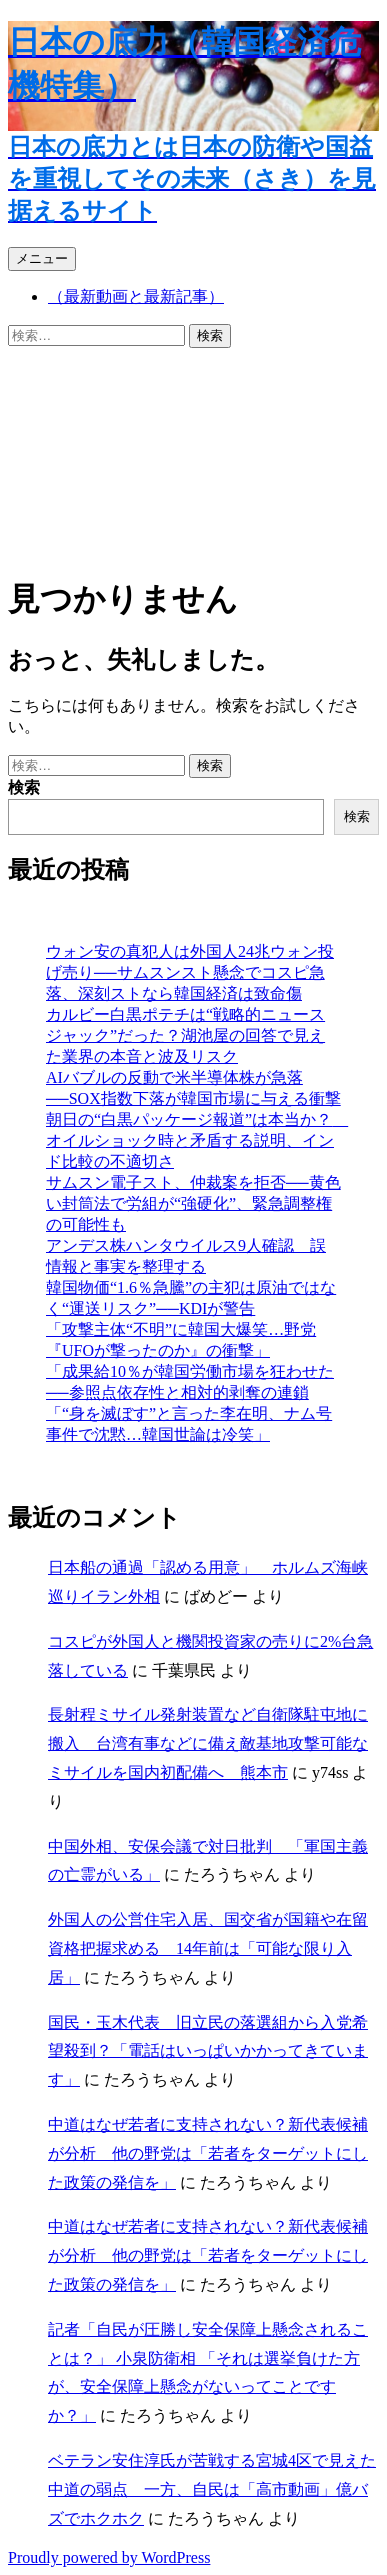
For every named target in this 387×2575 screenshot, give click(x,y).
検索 (24, 787)
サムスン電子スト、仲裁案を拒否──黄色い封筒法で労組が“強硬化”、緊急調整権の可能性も (193, 1203)
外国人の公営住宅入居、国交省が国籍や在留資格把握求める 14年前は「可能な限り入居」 (208, 1948)
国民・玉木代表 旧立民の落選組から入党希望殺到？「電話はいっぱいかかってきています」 (208, 2051)
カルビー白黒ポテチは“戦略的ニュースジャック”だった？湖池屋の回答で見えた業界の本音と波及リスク (185, 1035)
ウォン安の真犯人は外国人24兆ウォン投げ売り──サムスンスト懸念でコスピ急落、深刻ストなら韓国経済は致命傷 (190, 972)
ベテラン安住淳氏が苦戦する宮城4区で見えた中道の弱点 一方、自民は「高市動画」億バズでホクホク (212, 2489)
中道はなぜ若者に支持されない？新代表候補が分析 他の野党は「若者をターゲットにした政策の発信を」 (208, 2153)
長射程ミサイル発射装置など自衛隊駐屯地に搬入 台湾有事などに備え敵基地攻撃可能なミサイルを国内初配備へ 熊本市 (208, 1743)
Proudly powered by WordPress (109, 2557)
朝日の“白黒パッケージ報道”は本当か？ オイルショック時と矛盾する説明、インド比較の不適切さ (197, 1140)
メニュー (42, 258)
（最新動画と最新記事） (136, 296)
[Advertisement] (193, 457)
